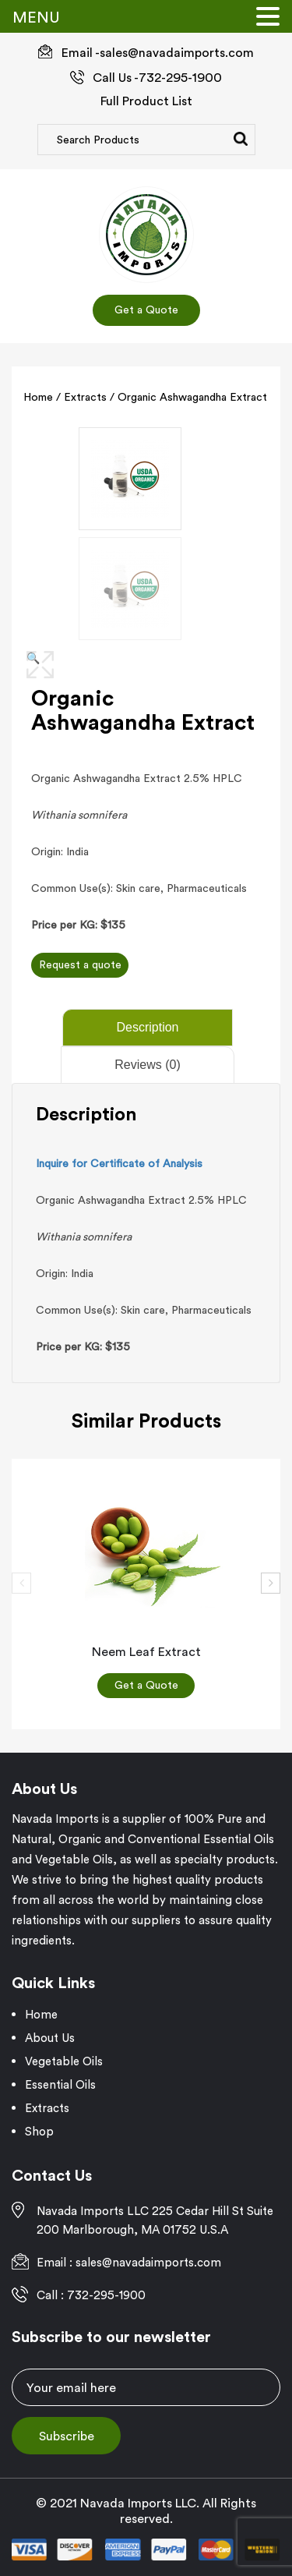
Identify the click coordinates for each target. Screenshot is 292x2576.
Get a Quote (146, 310)
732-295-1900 (180, 77)
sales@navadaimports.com (177, 52)
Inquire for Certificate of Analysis (119, 1162)
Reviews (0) (147, 1063)
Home (38, 397)
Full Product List (146, 100)
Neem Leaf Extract (146, 1651)
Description (147, 1026)
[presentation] (21, 1582)
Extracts (85, 397)
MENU (36, 17)
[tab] (145, 1027)
